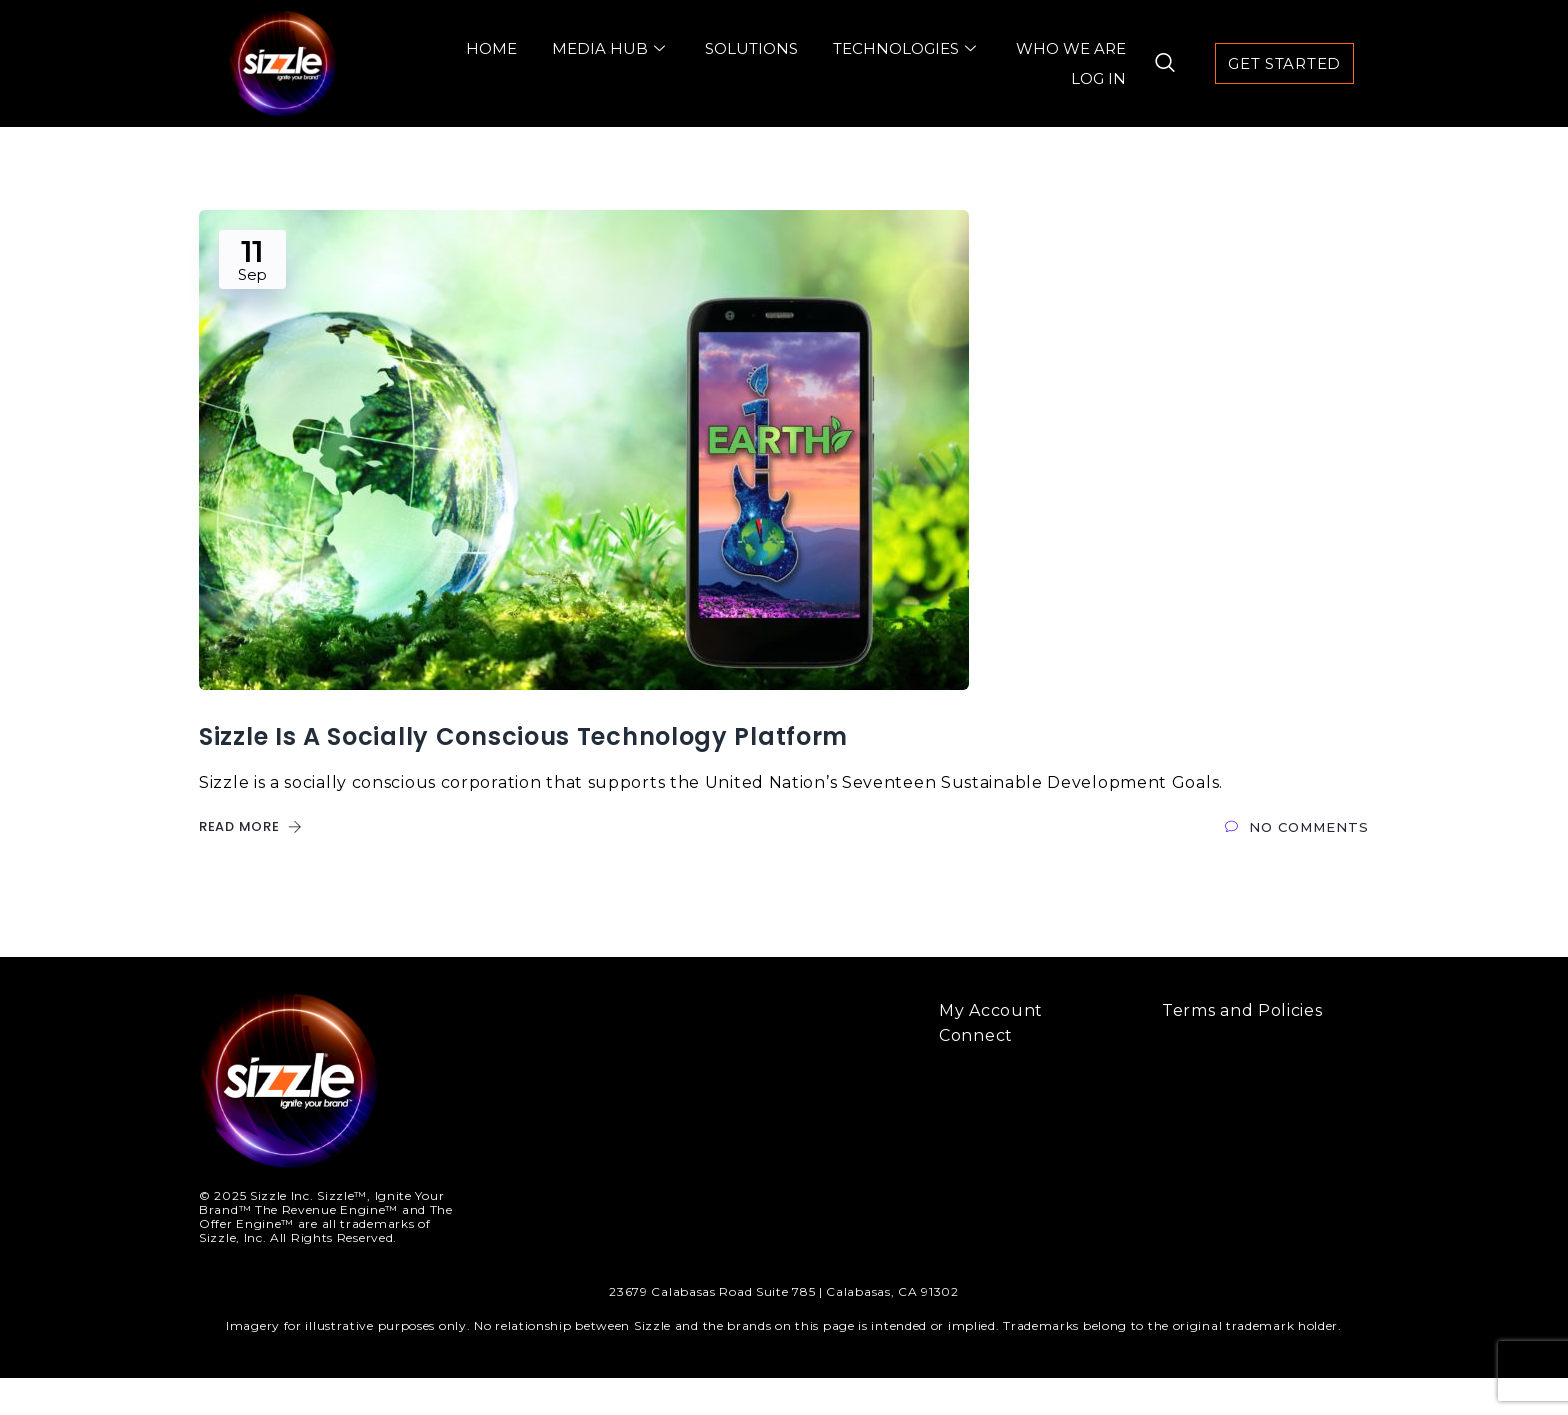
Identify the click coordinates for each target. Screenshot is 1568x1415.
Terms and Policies (1242, 1047)
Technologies (907, 48)
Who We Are (1071, 48)
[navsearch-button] (1156, 64)
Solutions (751, 48)
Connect (976, 1072)
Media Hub (611, 48)
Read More (251, 863)
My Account (991, 1047)
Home (491, 48)
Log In (1098, 78)
